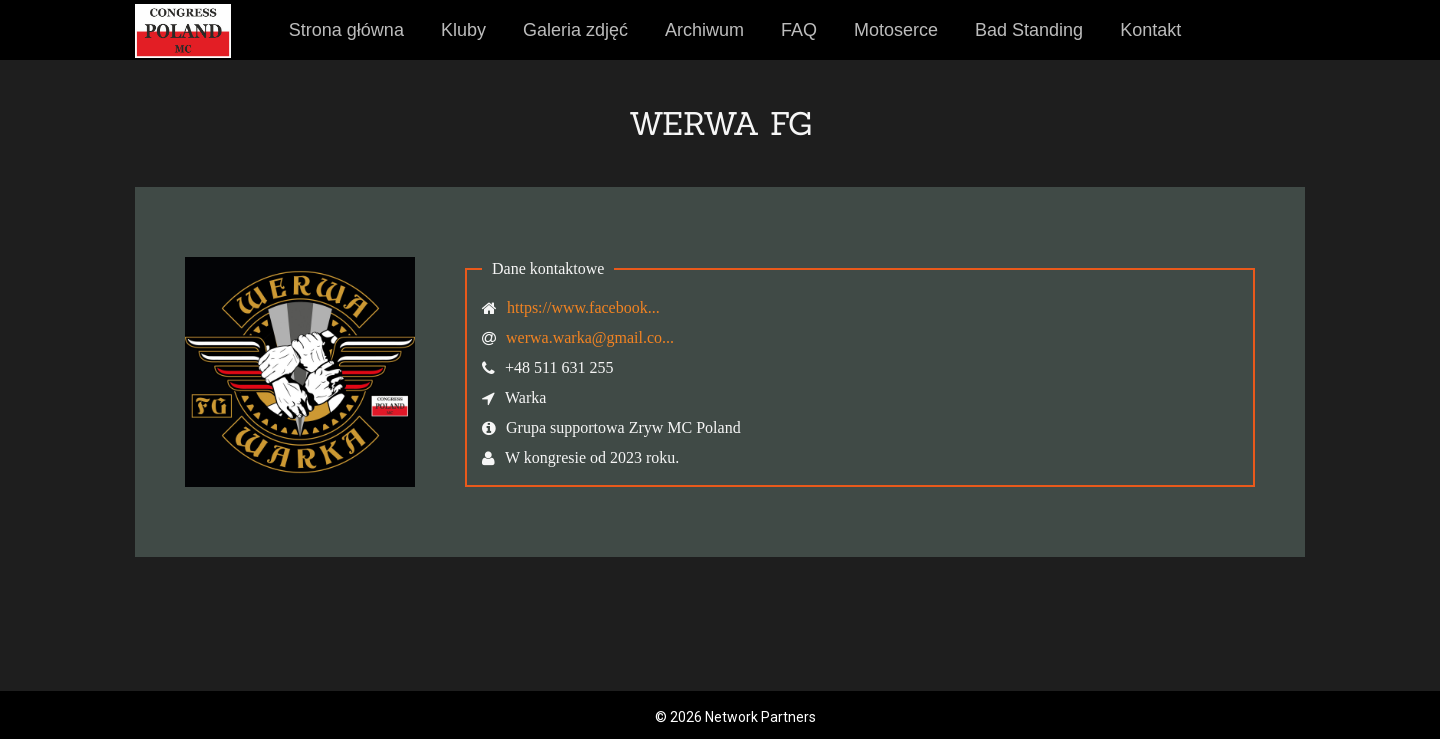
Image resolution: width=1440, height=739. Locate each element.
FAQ (799, 30)
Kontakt (1150, 30)
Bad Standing (1029, 30)
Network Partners (760, 717)
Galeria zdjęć (575, 30)
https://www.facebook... (583, 307)
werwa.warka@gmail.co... (590, 337)
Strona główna (346, 30)
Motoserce (896, 30)
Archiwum (704, 30)
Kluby (463, 30)
